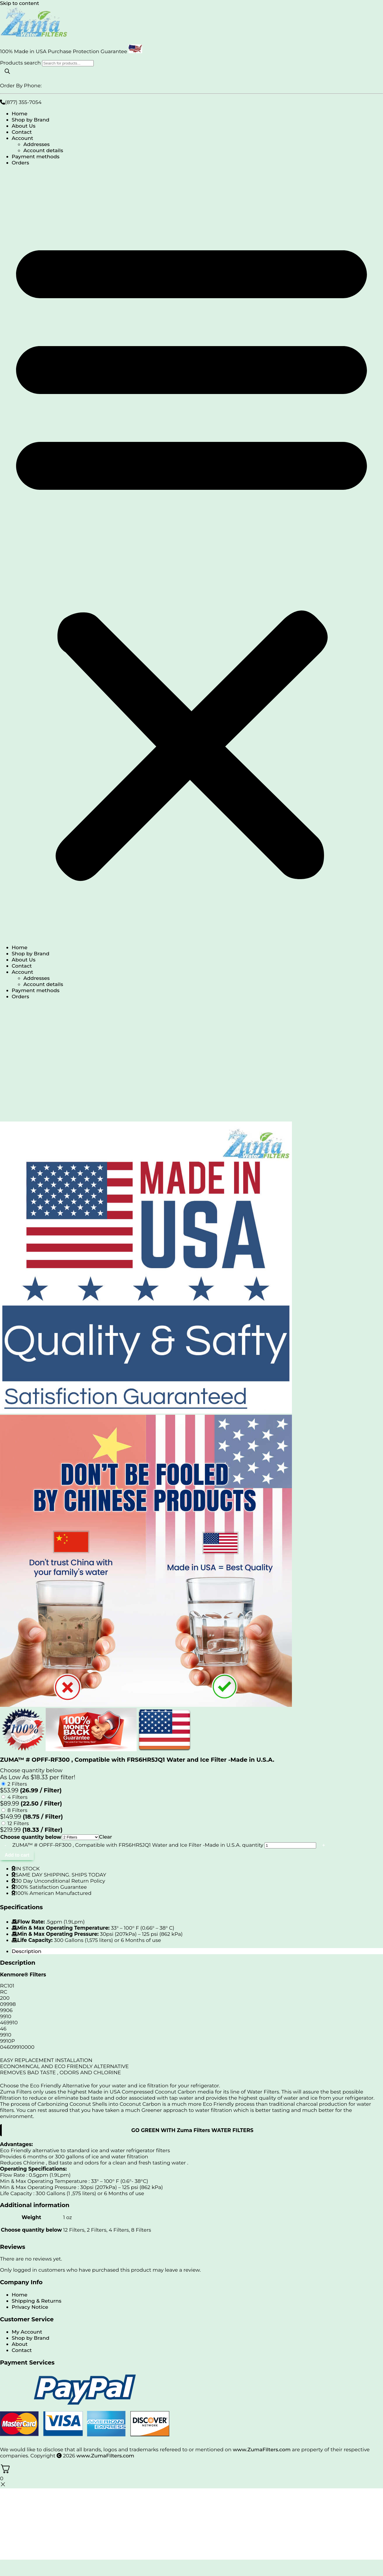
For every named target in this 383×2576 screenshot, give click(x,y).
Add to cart (17, 1855)
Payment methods (36, 156)
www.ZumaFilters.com (261, 2449)
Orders (20, 162)
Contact (22, 132)
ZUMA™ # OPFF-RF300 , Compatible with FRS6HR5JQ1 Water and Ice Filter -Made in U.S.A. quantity (137, 1845)
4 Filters (18, 1797)
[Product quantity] (290, 1845)
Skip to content (19, 3)
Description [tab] (26, 1951)
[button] (191, 555)
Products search (21, 63)
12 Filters (18, 1823)
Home (19, 113)
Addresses (36, 144)
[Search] (7, 71)
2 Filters (17, 1784)
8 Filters (17, 1810)
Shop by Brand (30, 120)
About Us (23, 126)
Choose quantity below (30, 1837)
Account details (43, 150)
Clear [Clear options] (105, 1837)
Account (22, 138)
